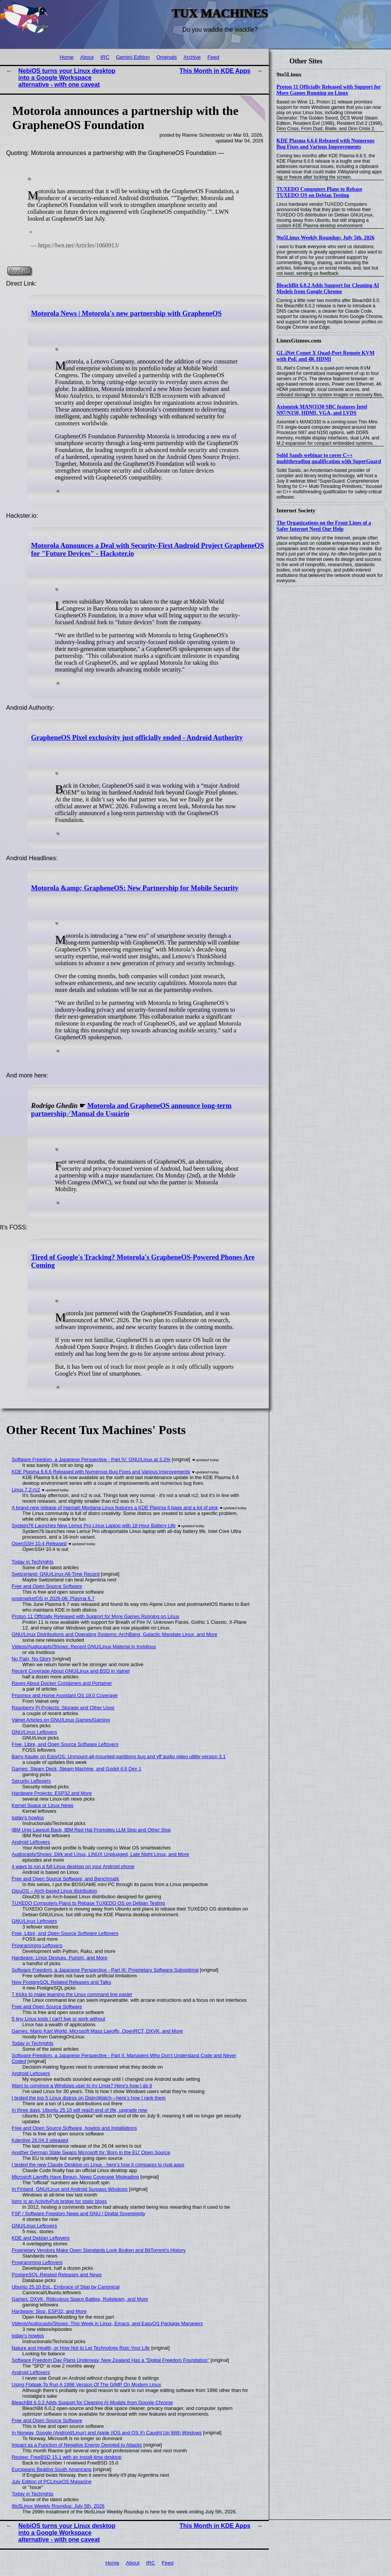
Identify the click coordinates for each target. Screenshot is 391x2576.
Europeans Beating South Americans (52, 2469)
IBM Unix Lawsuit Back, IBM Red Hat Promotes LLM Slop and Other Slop (91, 1830)
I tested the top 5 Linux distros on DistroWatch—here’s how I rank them (89, 2098)
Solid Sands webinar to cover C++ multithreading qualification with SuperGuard (328, 458)
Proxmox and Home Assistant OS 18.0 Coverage (65, 1695)
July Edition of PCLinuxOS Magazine (52, 2481)
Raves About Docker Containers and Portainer (62, 1683)
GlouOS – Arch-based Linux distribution (54, 1891)
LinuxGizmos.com (298, 341)
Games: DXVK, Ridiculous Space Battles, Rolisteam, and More (80, 2299)
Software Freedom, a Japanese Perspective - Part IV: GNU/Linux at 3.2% (91, 1459)
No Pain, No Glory (31, 1659)
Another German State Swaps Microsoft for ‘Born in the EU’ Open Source (91, 2152)
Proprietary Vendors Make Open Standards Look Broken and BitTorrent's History (99, 2250)
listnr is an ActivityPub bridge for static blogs (59, 2201)
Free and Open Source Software (47, 1586)
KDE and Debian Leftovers (41, 2238)
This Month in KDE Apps (214, 71)
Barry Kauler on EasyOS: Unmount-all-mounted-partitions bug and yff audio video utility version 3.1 (119, 1756)
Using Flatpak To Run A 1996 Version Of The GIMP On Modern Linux (86, 2384)
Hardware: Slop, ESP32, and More (49, 2311)
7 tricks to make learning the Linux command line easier (72, 1994)
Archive (191, 57)
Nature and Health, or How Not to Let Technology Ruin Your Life (81, 2348)
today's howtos (28, 1817)
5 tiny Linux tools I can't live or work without (58, 2019)
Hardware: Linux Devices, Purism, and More (59, 1958)
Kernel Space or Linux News (42, 1805)
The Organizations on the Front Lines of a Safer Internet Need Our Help (323, 526)
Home (66, 57)
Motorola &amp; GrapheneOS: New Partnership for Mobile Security (134, 888)
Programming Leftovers (37, 1945)
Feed (213, 57)
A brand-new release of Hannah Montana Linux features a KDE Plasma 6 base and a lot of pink (115, 1507)
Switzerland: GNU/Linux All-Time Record (56, 1574)
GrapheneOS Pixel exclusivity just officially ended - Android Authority (136, 737)
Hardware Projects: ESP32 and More (52, 1793)
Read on (19, 270)
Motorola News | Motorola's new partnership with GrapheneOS (126, 313)
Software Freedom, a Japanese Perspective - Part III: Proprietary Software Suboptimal (105, 1970)
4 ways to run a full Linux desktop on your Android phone (73, 1866)
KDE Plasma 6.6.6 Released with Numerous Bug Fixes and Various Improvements (325, 144)
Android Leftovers (31, 1842)
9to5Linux (289, 74)
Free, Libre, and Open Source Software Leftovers (65, 1744)
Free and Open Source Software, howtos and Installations (74, 2128)
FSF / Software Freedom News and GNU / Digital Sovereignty (78, 2213)
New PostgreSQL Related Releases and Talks (61, 1982)
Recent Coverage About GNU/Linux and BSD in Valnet (71, 1671)
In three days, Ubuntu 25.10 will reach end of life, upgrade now (79, 2110)
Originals (166, 57)
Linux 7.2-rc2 (26, 1489)
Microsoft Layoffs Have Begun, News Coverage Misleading (75, 2177)
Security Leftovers (31, 1781)
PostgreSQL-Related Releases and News (57, 2274)
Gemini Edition (133, 57)
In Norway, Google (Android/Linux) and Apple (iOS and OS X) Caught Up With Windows (107, 2432)
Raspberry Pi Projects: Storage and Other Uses (63, 1707)
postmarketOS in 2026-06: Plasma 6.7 (53, 1598)
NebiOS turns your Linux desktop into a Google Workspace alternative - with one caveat (66, 78)
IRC (104, 57)
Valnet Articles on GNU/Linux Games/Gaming (61, 1720)
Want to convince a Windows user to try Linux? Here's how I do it (82, 2085)
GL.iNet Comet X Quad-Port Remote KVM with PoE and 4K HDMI (325, 356)
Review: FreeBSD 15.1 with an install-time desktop (66, 2457)
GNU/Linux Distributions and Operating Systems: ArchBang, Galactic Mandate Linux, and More (114, 1634)
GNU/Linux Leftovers (34, 1732)
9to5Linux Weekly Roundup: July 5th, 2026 (325, 238)
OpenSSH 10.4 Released (39, 1543)
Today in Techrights (32, 1562)
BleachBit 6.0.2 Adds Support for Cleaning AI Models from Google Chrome (327, 288)
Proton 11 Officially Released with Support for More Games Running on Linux (328, 90)
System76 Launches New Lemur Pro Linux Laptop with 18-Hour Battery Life (94, 1525)
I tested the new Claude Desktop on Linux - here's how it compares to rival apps (98, 2164)
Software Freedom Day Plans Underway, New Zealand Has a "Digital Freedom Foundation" (110, 2360)
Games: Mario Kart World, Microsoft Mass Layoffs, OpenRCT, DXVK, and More (97, 2031)
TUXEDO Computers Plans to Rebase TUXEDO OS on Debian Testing (319, 192)
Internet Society (295, 510)
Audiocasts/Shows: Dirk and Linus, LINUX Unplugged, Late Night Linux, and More (100, 1854)
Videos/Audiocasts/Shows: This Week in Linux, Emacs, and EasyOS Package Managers (107, 2323)
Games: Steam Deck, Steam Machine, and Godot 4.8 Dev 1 (76, 1769)
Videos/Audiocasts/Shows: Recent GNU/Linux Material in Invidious (84, 1646)
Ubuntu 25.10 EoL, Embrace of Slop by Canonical (66, 2287)
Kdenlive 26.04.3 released (40, 2140)
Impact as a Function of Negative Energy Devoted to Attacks (77, 2445)
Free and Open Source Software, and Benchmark (65, 1879)
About (87, 57)
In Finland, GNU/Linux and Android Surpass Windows (70, 2189)
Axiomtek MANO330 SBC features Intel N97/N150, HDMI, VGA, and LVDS (321, 410)
